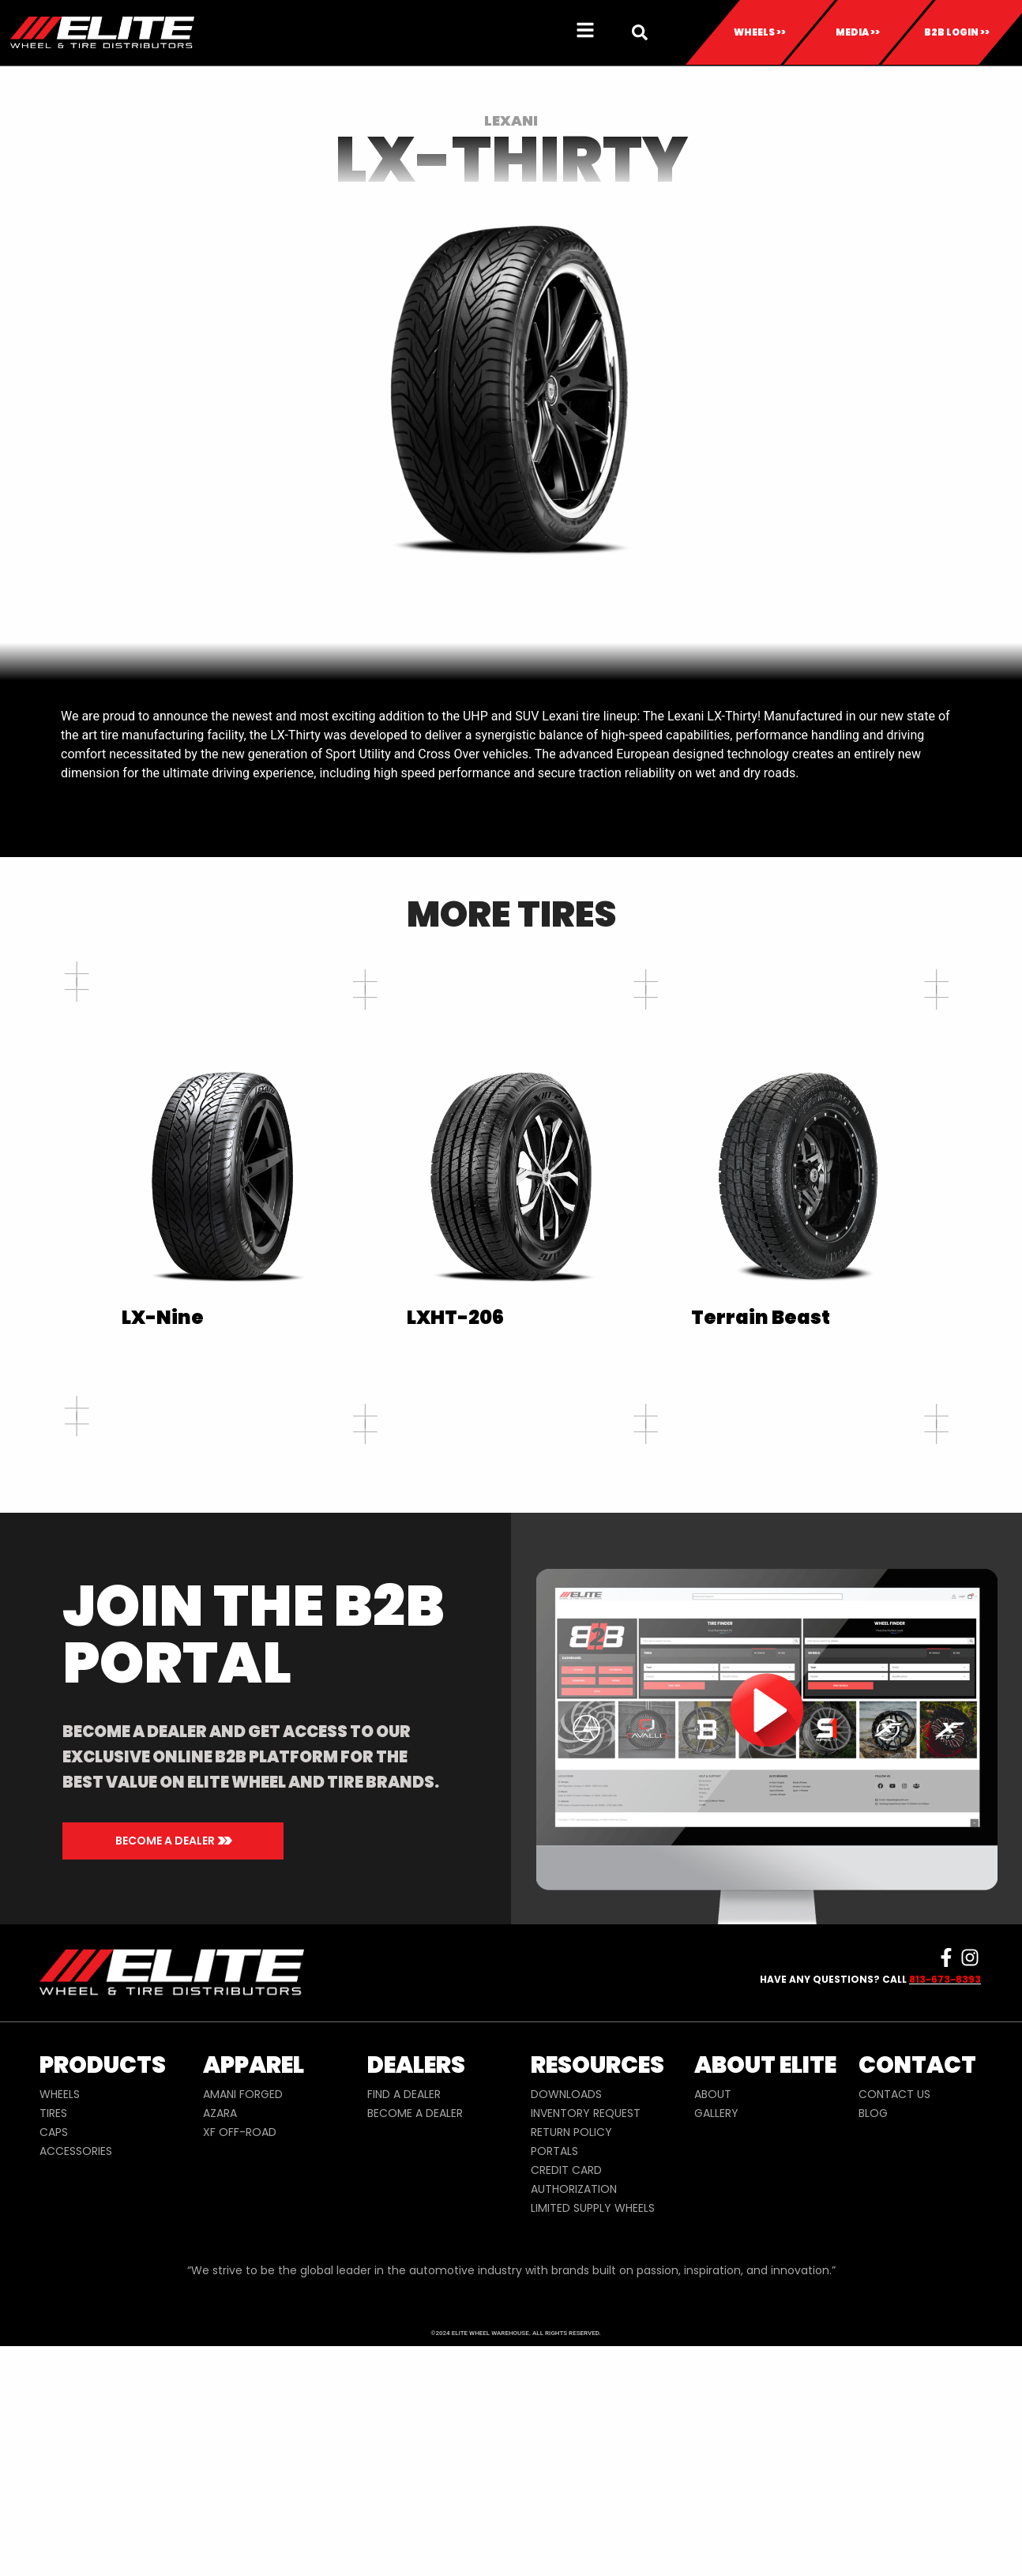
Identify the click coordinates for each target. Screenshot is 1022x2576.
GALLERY (716, 2350)
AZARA (220, 2350)
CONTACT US (894, 2331)
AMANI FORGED (243, 2331)
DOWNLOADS (566, 2331)
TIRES (53, 2350)
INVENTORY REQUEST (586, 2350)
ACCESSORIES (75, 2388)
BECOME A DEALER (415, 2350)
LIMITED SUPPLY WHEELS (593, 2445)
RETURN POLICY (571, 2369)
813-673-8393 (945, 2216)
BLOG (873, 2350)
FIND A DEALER (404, 2331)
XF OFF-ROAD (239, 2369)
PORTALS (554, 2388)
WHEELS (59, 2331)
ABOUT (712, 2331)
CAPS (53, 2369)
